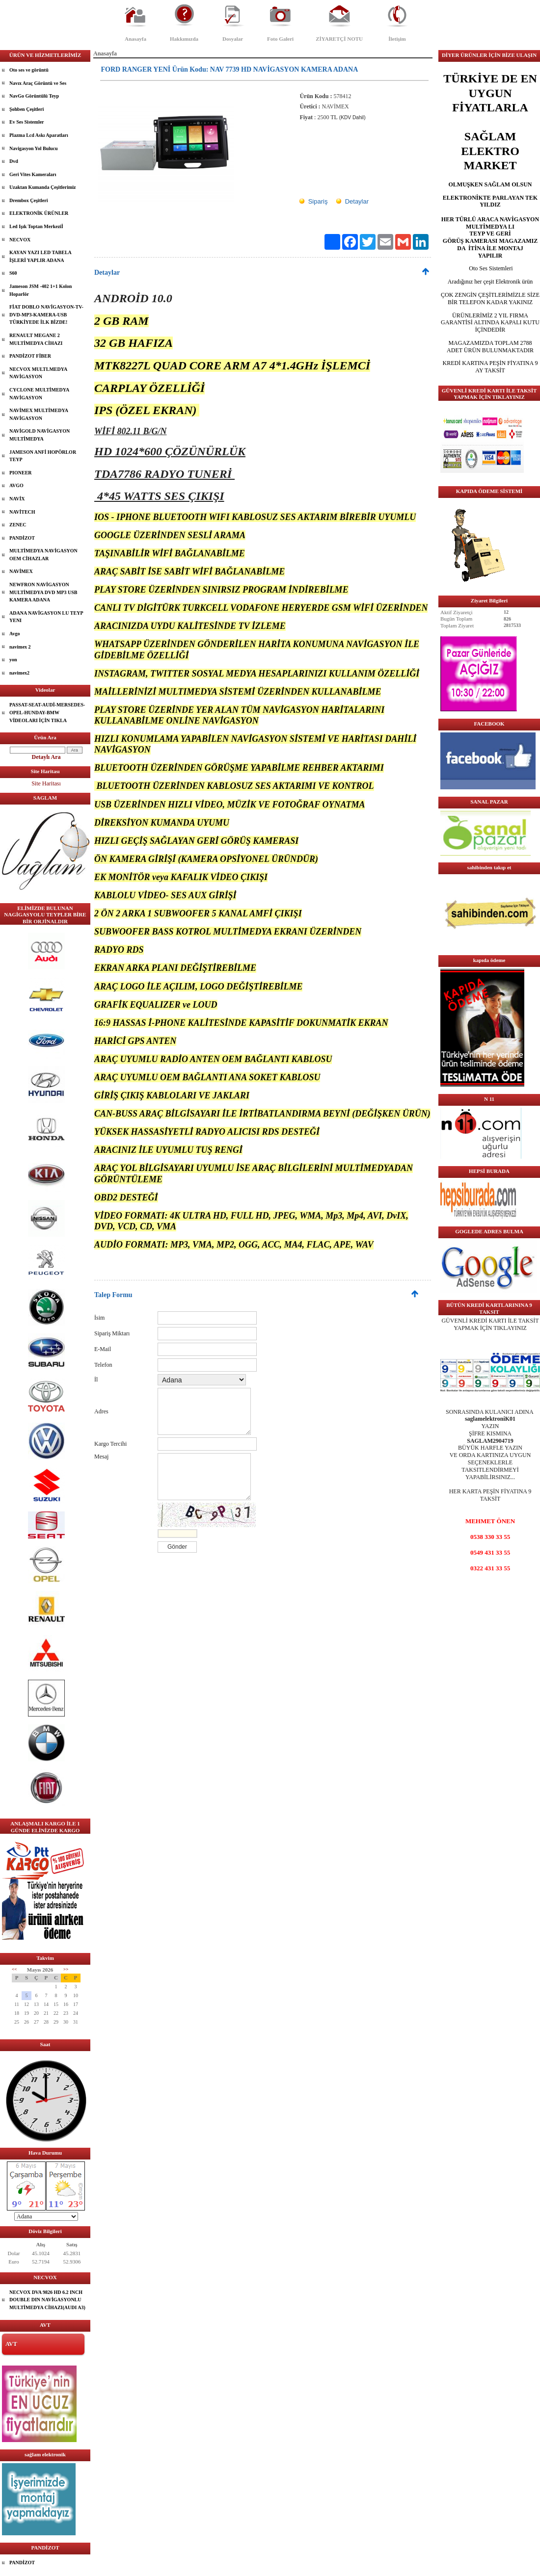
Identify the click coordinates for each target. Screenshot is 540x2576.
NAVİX (17, 498)
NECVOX (19, 239)
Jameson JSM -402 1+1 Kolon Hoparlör (40, 290)
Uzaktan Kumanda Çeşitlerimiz (42, 187)
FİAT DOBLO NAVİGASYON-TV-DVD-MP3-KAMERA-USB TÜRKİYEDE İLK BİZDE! (46, 314)
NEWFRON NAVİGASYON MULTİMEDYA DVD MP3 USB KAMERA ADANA (43, 592)
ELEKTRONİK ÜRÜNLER (38, 213)
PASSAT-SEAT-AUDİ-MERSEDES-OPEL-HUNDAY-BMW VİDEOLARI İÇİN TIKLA (47, 712)
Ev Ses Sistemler (26, 122)
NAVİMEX (21, 571)
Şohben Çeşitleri (26, 109)
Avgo (14, 633)
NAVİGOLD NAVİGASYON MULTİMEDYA (39, 435)
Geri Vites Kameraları (32, 174)
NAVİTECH (22, 512)
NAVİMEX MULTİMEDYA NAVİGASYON (38, 414)
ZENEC (17, 524)
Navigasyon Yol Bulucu (33, 148)
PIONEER (20, 472)
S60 (13, 273)
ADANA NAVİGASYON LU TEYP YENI (46, 617)
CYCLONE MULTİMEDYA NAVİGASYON (39, 393)
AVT (11, 2344)
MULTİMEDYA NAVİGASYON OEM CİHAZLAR (43, 554)
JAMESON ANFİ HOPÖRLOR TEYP (42, 456)
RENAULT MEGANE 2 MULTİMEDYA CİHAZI (35, 339)
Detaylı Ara (46, 757)
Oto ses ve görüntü (29, 70)
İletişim (396, 39)
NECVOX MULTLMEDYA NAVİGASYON (38, 373)
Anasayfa (135, 39)
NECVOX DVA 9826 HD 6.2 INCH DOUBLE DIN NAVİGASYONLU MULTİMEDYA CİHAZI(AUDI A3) (47, 2300)
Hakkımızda (184, 39)
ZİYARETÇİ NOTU (339, 39)
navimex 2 (20, 647)
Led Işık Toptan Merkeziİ (36, 226)
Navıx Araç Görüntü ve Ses (37, 83)
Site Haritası (46, 783)
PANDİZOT (22, 538)
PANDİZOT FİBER (30, 356)
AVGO (16, 485)
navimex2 (19, 673)
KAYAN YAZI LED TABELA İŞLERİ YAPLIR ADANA (40, 256)
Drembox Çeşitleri (28, 200)
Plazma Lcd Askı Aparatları (38, 135)
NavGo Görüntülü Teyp (34, 96)
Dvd (13, 161)
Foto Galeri (280, 39)
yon (13, 659)
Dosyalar (232, 39)
